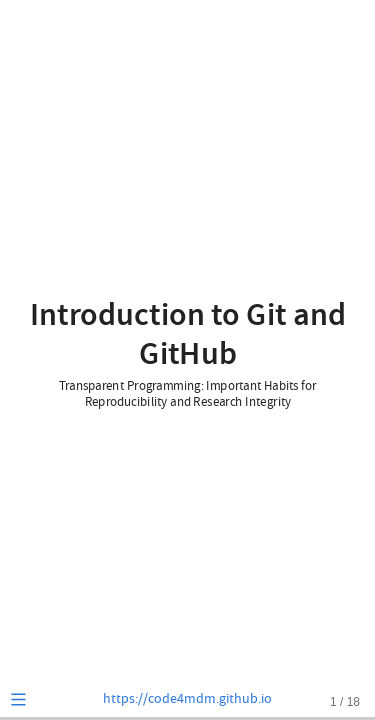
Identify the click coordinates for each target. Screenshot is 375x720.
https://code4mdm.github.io (187, 699)
